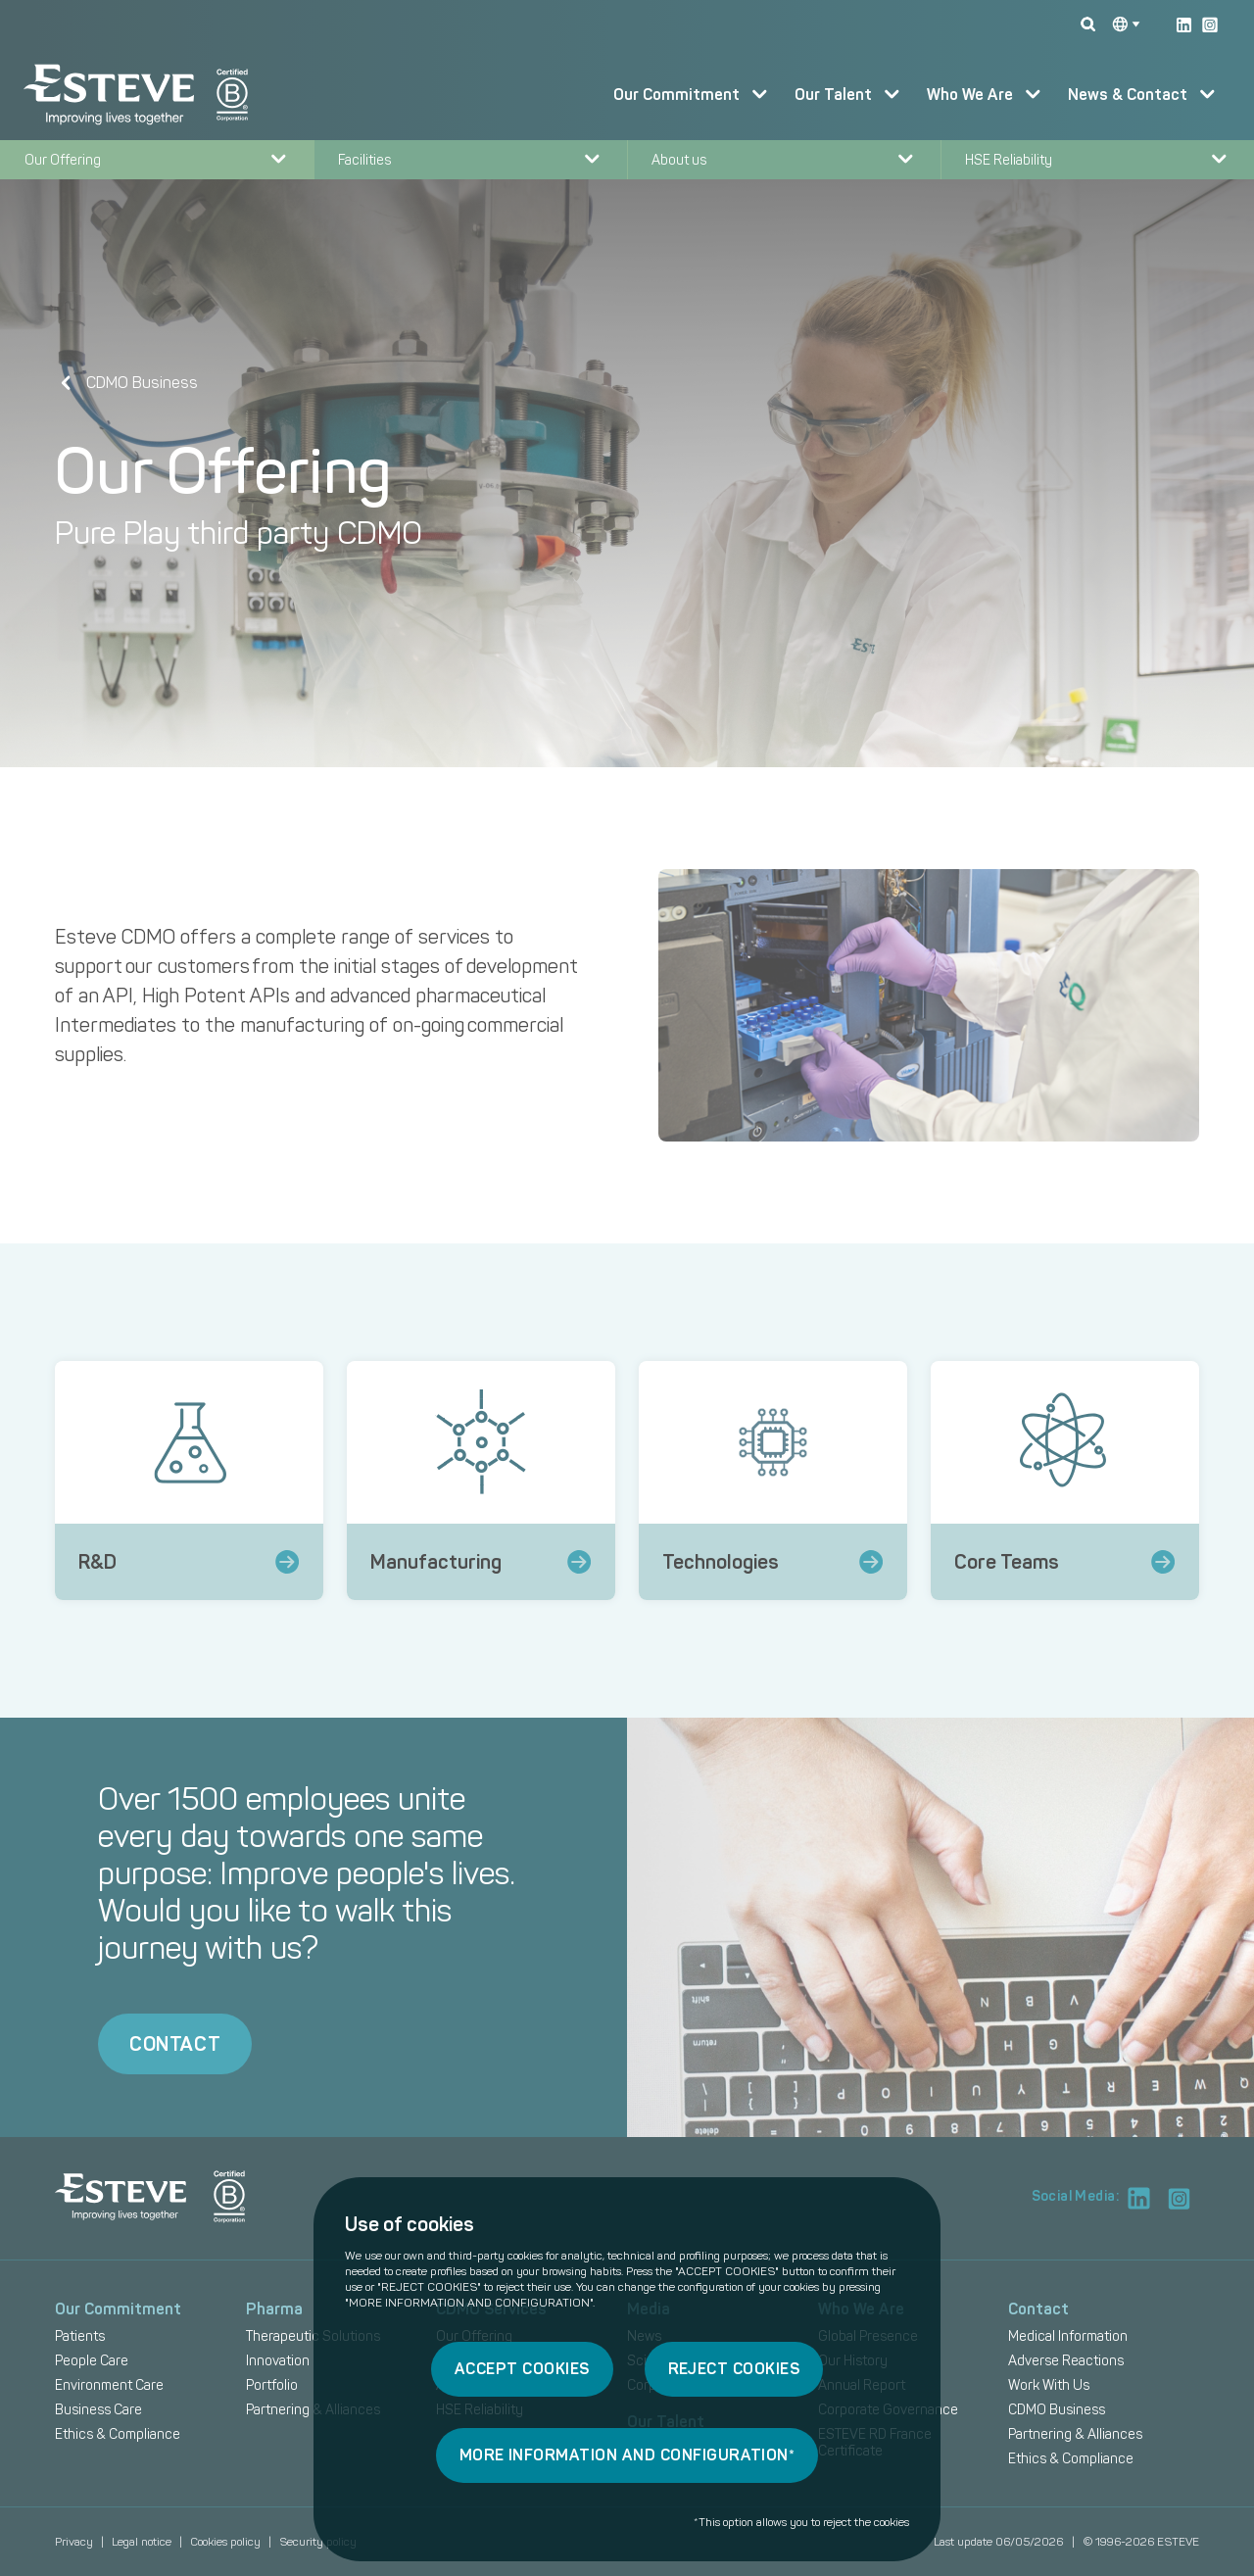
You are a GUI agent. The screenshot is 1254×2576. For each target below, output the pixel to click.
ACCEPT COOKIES (522, 2368)
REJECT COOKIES (734, 2368)
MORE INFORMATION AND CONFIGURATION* (627, 2455)
